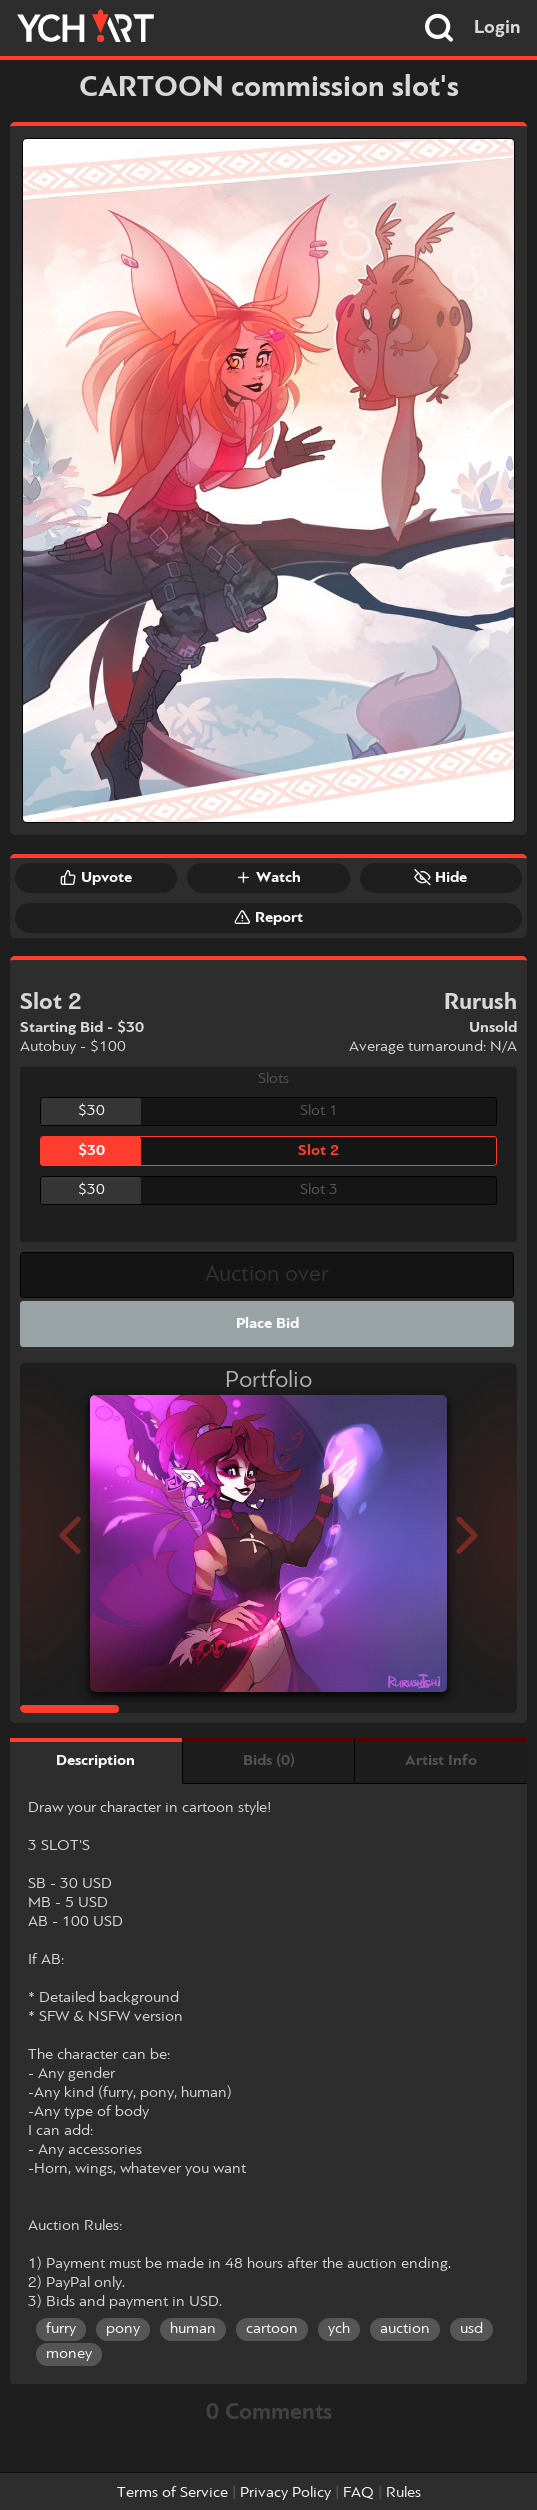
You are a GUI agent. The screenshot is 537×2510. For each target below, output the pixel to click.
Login (497, 28)
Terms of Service (172, 2493)
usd (471, 2329)
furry (61, 2329)
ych (339, 2329)
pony (123, 2329)
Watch (268, 877)
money (69, 2354)
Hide (440, 877)
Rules (403, 2493)
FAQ (358, 2493)
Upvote (96, 877)
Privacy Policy (285, 2493)
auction (405, 2329)
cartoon (272, 2329)
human (193, 2329)
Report (268, 917)
